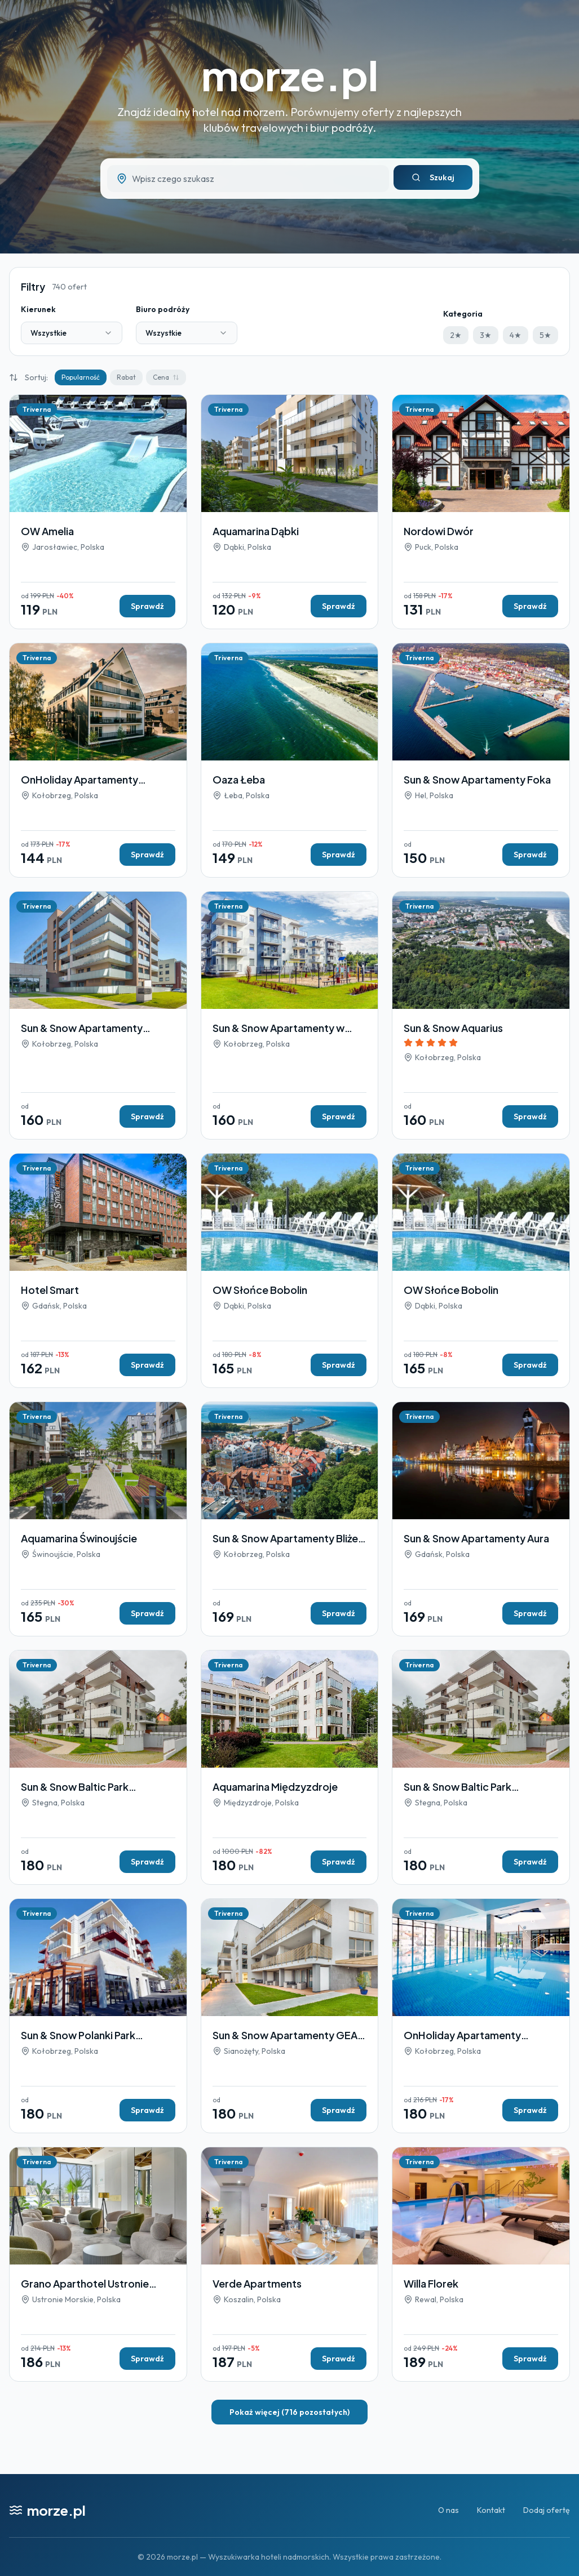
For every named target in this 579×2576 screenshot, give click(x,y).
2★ (456, 335)
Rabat (126, 377)
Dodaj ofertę (546, 2510)
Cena (166, 377)
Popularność (80, 377)
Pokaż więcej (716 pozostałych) (289, 2412)
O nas (448, 2510)
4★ (515, 335)
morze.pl (289, 74)
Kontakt (491, 2510)
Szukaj (433, 177)
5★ (545, 335)
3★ (486, 335)
